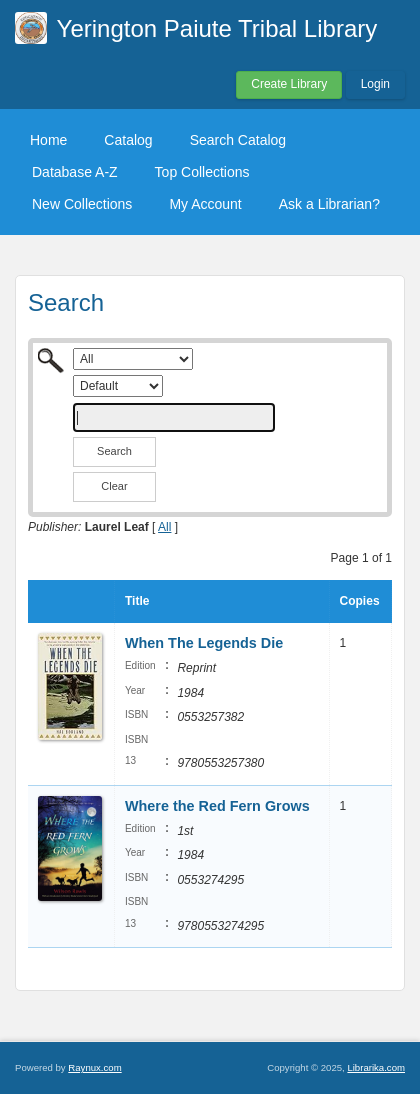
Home (48, 140)
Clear (114, 486)
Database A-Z (75, 172)
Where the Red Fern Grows (217, 806)
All (164, 527)
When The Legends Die (204, 643)
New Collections (82, 204)
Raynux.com (94, 1067)
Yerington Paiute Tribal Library (217, 28)
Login (375, 84)
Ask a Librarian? (329, 204)
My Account (205, 204)
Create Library (289, 84)
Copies (360, 601)
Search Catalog (238, 140)
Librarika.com (376, 1067)
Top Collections (202, 172)
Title (137, 601)
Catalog (128, 140)
